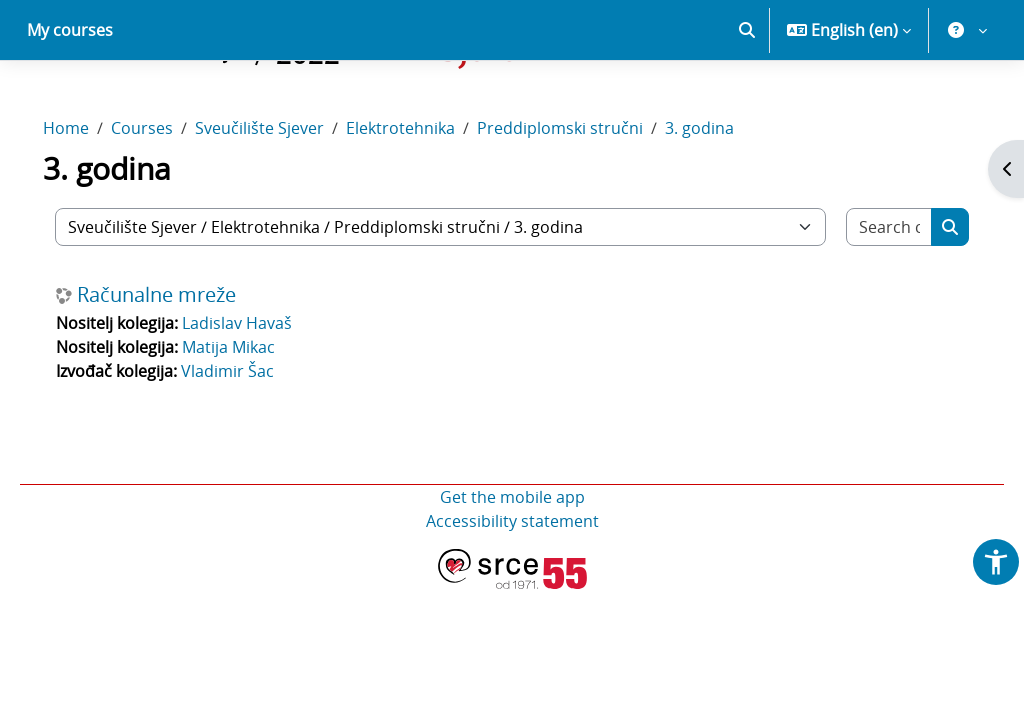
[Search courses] (865, 297)
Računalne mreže (184, 365)
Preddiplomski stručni (588, 198)
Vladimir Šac (255, 441)
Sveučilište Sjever (287, 198)
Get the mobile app (512, 567)
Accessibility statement (512, 591)
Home (94, 198)
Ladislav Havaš (265, 393)
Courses (170, 198)
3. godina (727, 198)
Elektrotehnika (428, 198)
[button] (747, 100)
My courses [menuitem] (70, 100)
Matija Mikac (256, 417)
